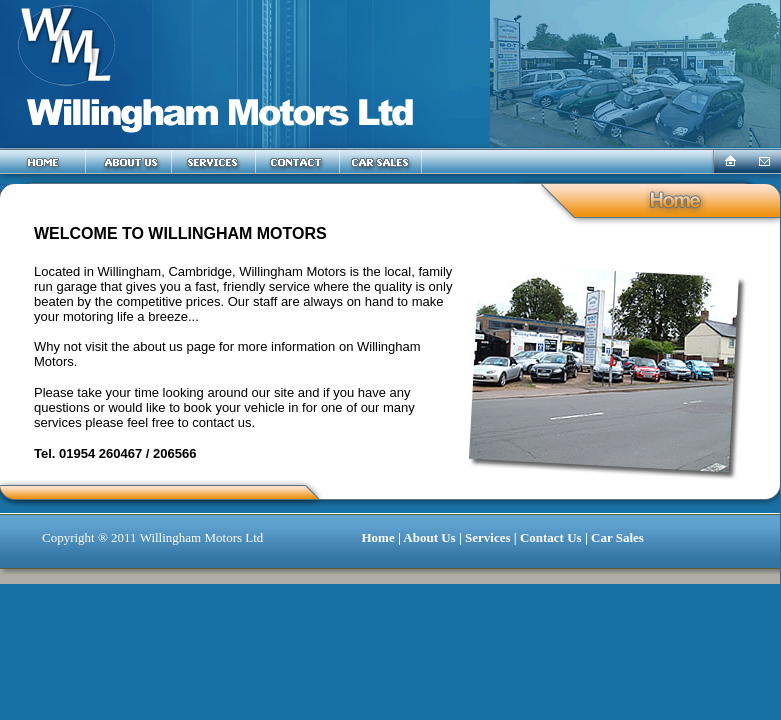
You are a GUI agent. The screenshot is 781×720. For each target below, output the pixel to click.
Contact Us (551, 537)
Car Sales (617, 537)
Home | (382, 537)
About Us (429, 537)
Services (487, 537)
